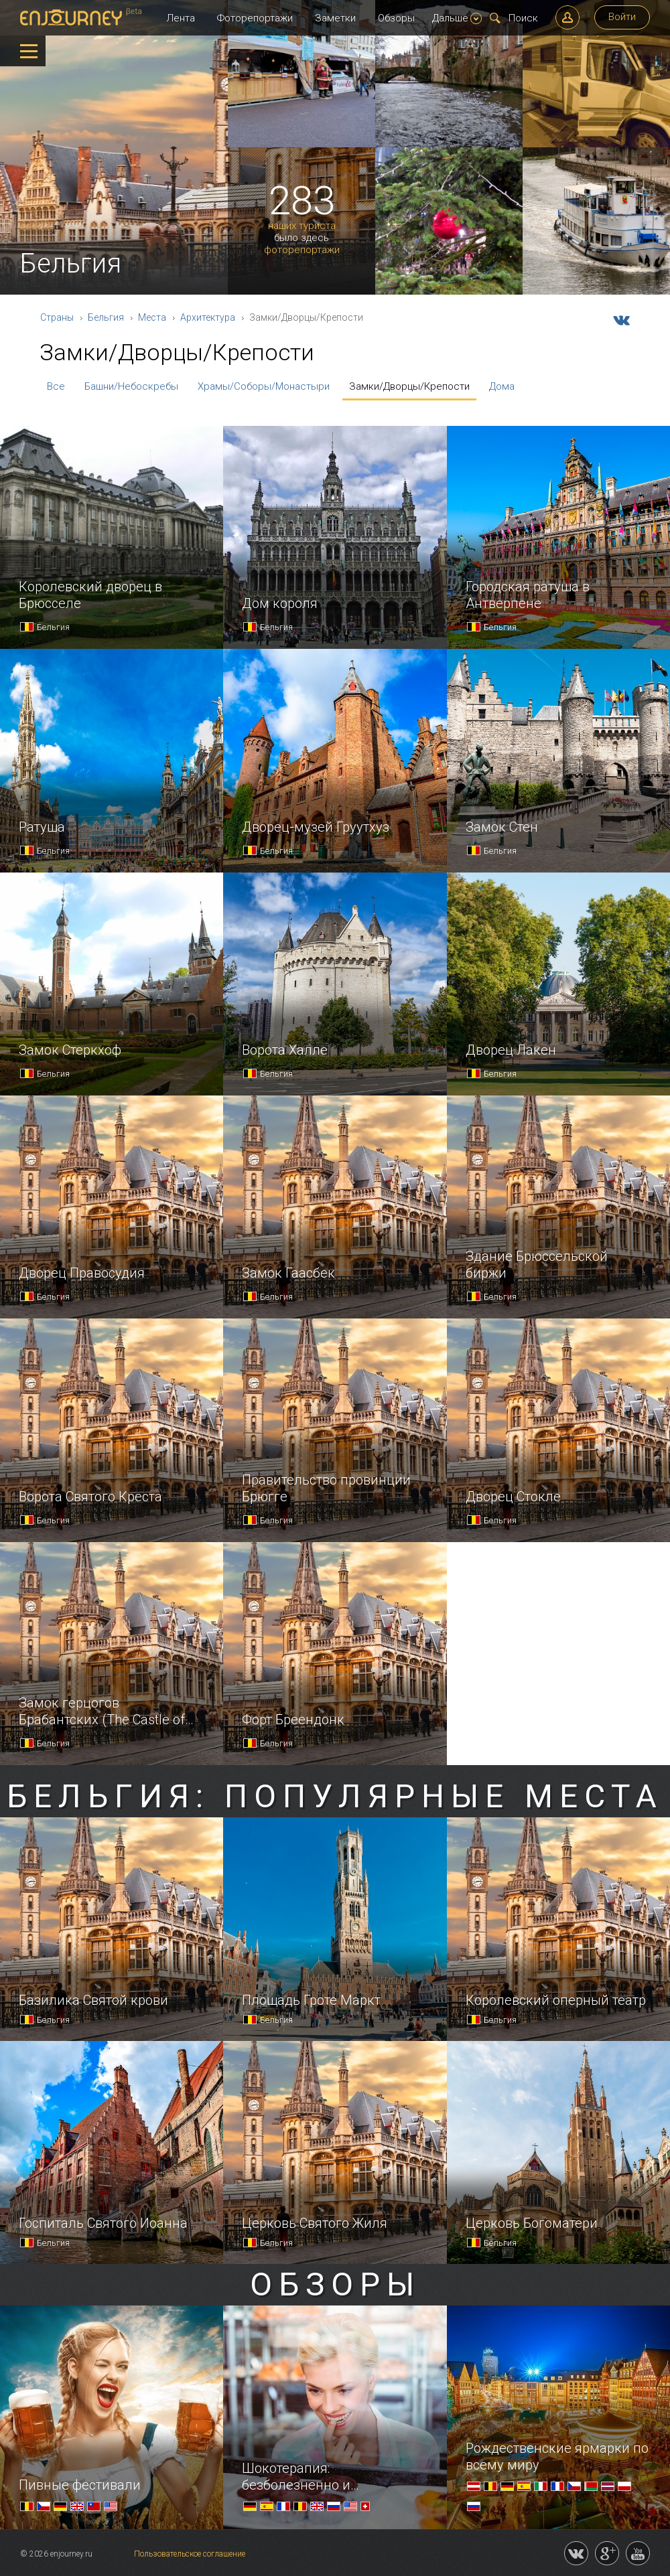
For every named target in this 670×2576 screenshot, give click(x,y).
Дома (502, 386)
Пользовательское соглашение (189, 2554)
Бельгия (106, 317)
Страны (57, 317)
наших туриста (302, 226)
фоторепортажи (302, 250)
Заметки (335, 18)
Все (56, 386)
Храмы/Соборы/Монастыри (264, 386)
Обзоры (396, 18)
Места (152, 317)
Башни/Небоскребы (131, 386)
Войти (622, 17)
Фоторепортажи (255, 18)
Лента (180, 18)
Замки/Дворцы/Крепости (409, 386)
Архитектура (207, 317)
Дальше (457, 18)
